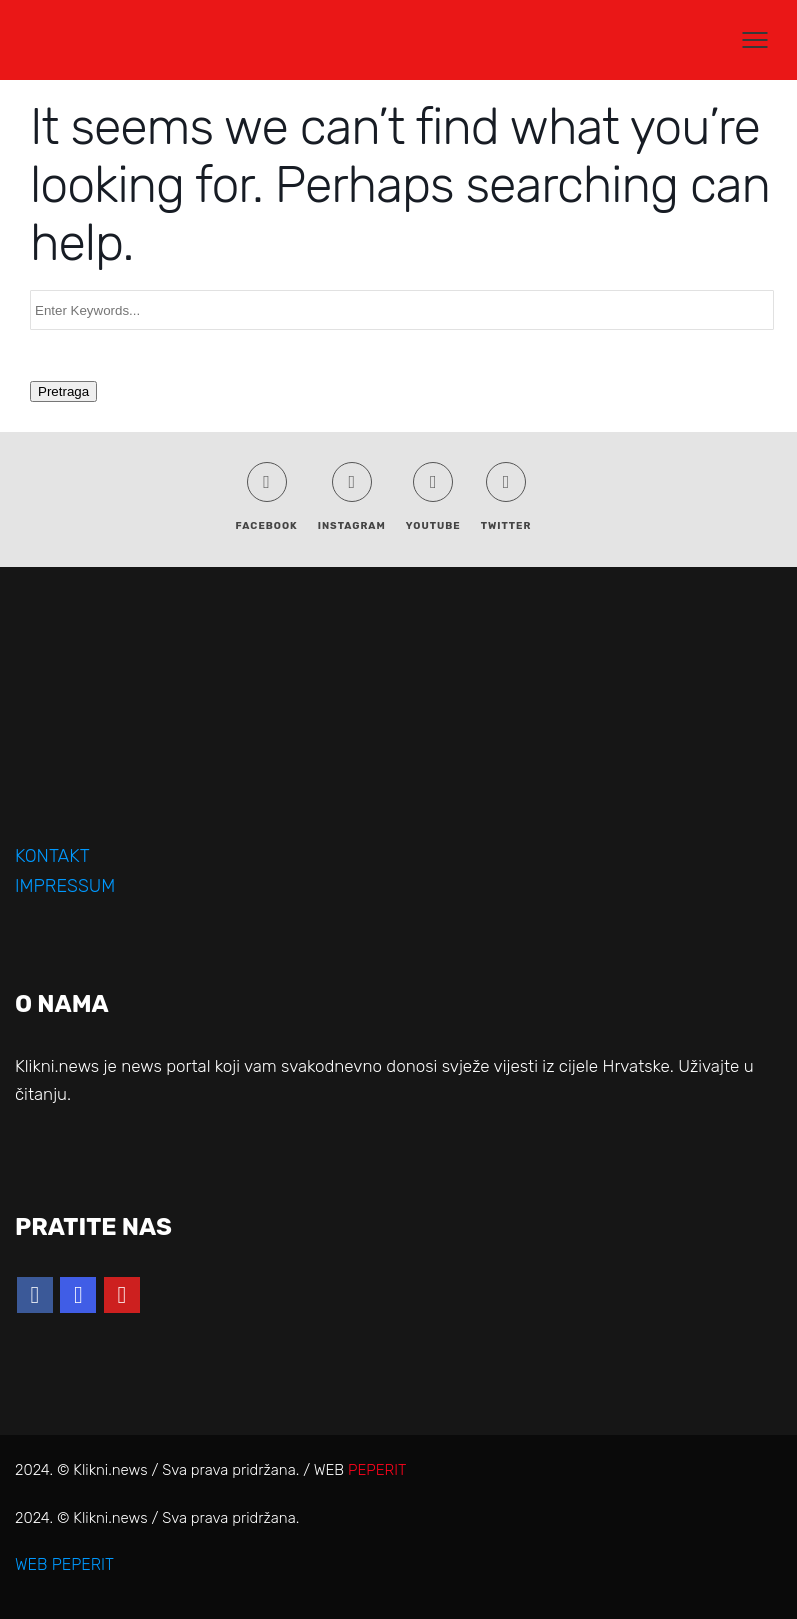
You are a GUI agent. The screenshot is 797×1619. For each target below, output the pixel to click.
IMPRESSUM (65, 886)
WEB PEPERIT (64, 1564)
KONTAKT (52, 856)
